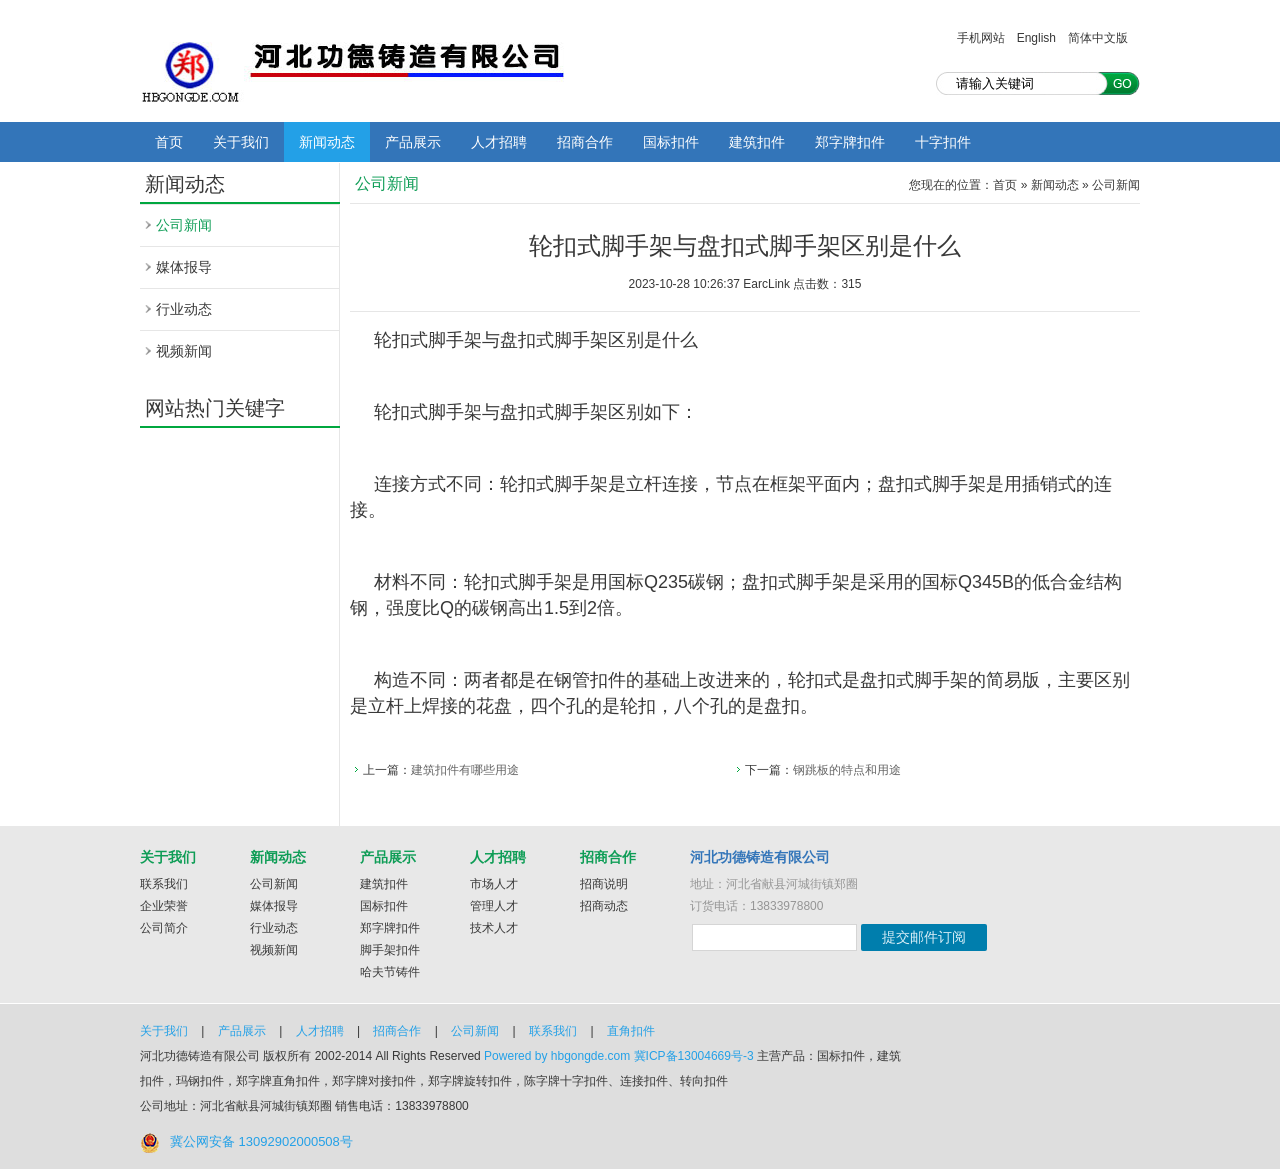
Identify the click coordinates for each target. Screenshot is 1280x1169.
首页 (169, 142)
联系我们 (164, 884)
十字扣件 (943, 142)
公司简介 (164, 928)
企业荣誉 (164, 906)
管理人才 (494, 906)
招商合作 (585, 142)
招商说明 (604, 884)
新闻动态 (327, 142)
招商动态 (604, 906)
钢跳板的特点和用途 (847, 770)
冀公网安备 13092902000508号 (261, 1141)
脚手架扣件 (390, 950)
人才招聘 (499, 142)
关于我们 (241, 142)
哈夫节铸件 (390, 972)
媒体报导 (184, 267)
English (1036, 38)
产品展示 (413, 142)
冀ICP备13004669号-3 (694, 1056)
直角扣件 (631, 1031)
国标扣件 (671, 142)
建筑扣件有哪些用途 (465, 770)
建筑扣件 (757, 142)
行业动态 (184, 309)
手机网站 (981, 38)
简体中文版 (1098, 38)
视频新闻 (184, 351)
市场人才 (494, 884)
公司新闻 (184, 225)
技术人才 (494, 928)
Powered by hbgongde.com (557, 1056)
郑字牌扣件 (850, 142)
